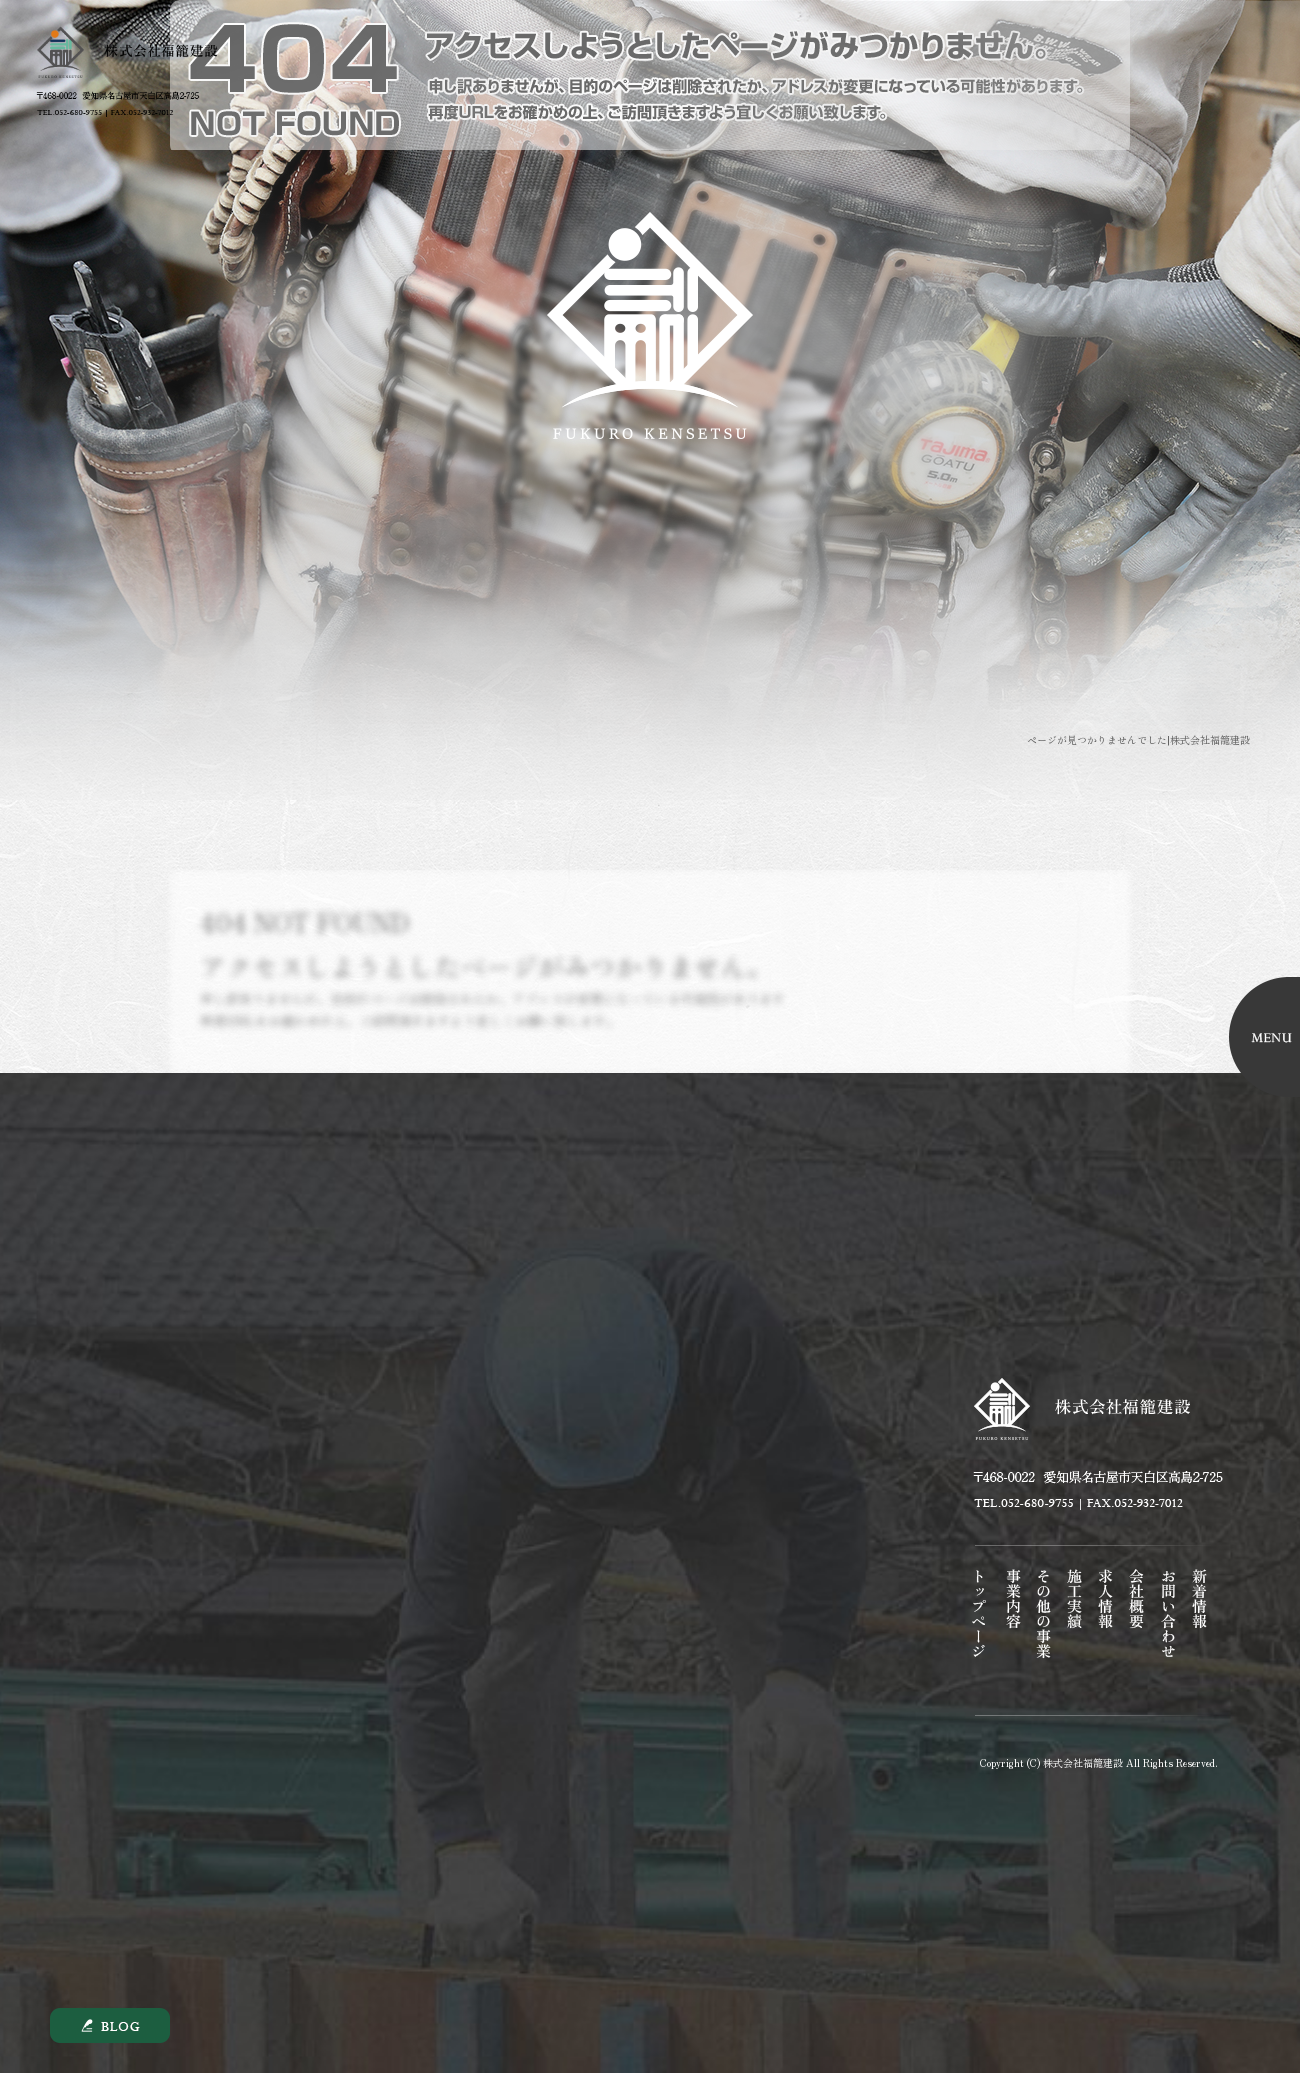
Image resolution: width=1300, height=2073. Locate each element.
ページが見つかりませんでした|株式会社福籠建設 (1138, 739)
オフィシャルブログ (1193, 1629)
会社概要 (1131, 1629)
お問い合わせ (1162, 1629)
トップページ (976, 1629)
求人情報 (1100, 1629)
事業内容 (1007, 1629)
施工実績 (1069, 1629)
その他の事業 (1038, 1629)
